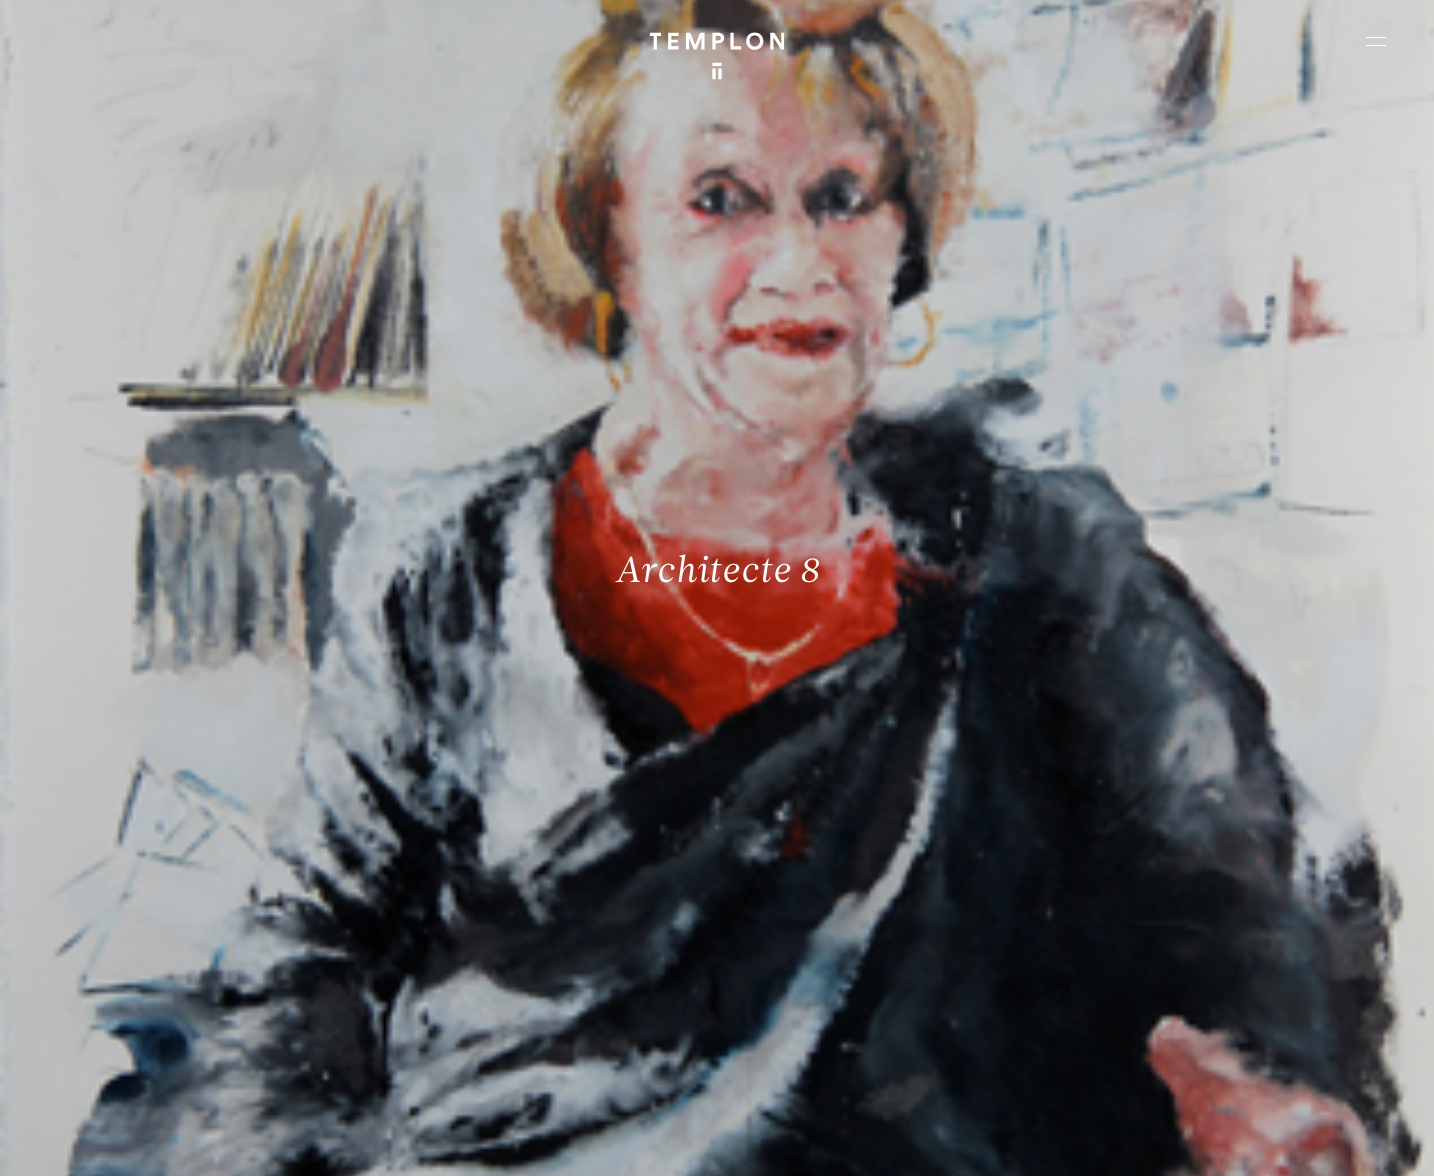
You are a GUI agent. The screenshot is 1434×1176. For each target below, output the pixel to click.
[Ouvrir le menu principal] (1376, 41)
